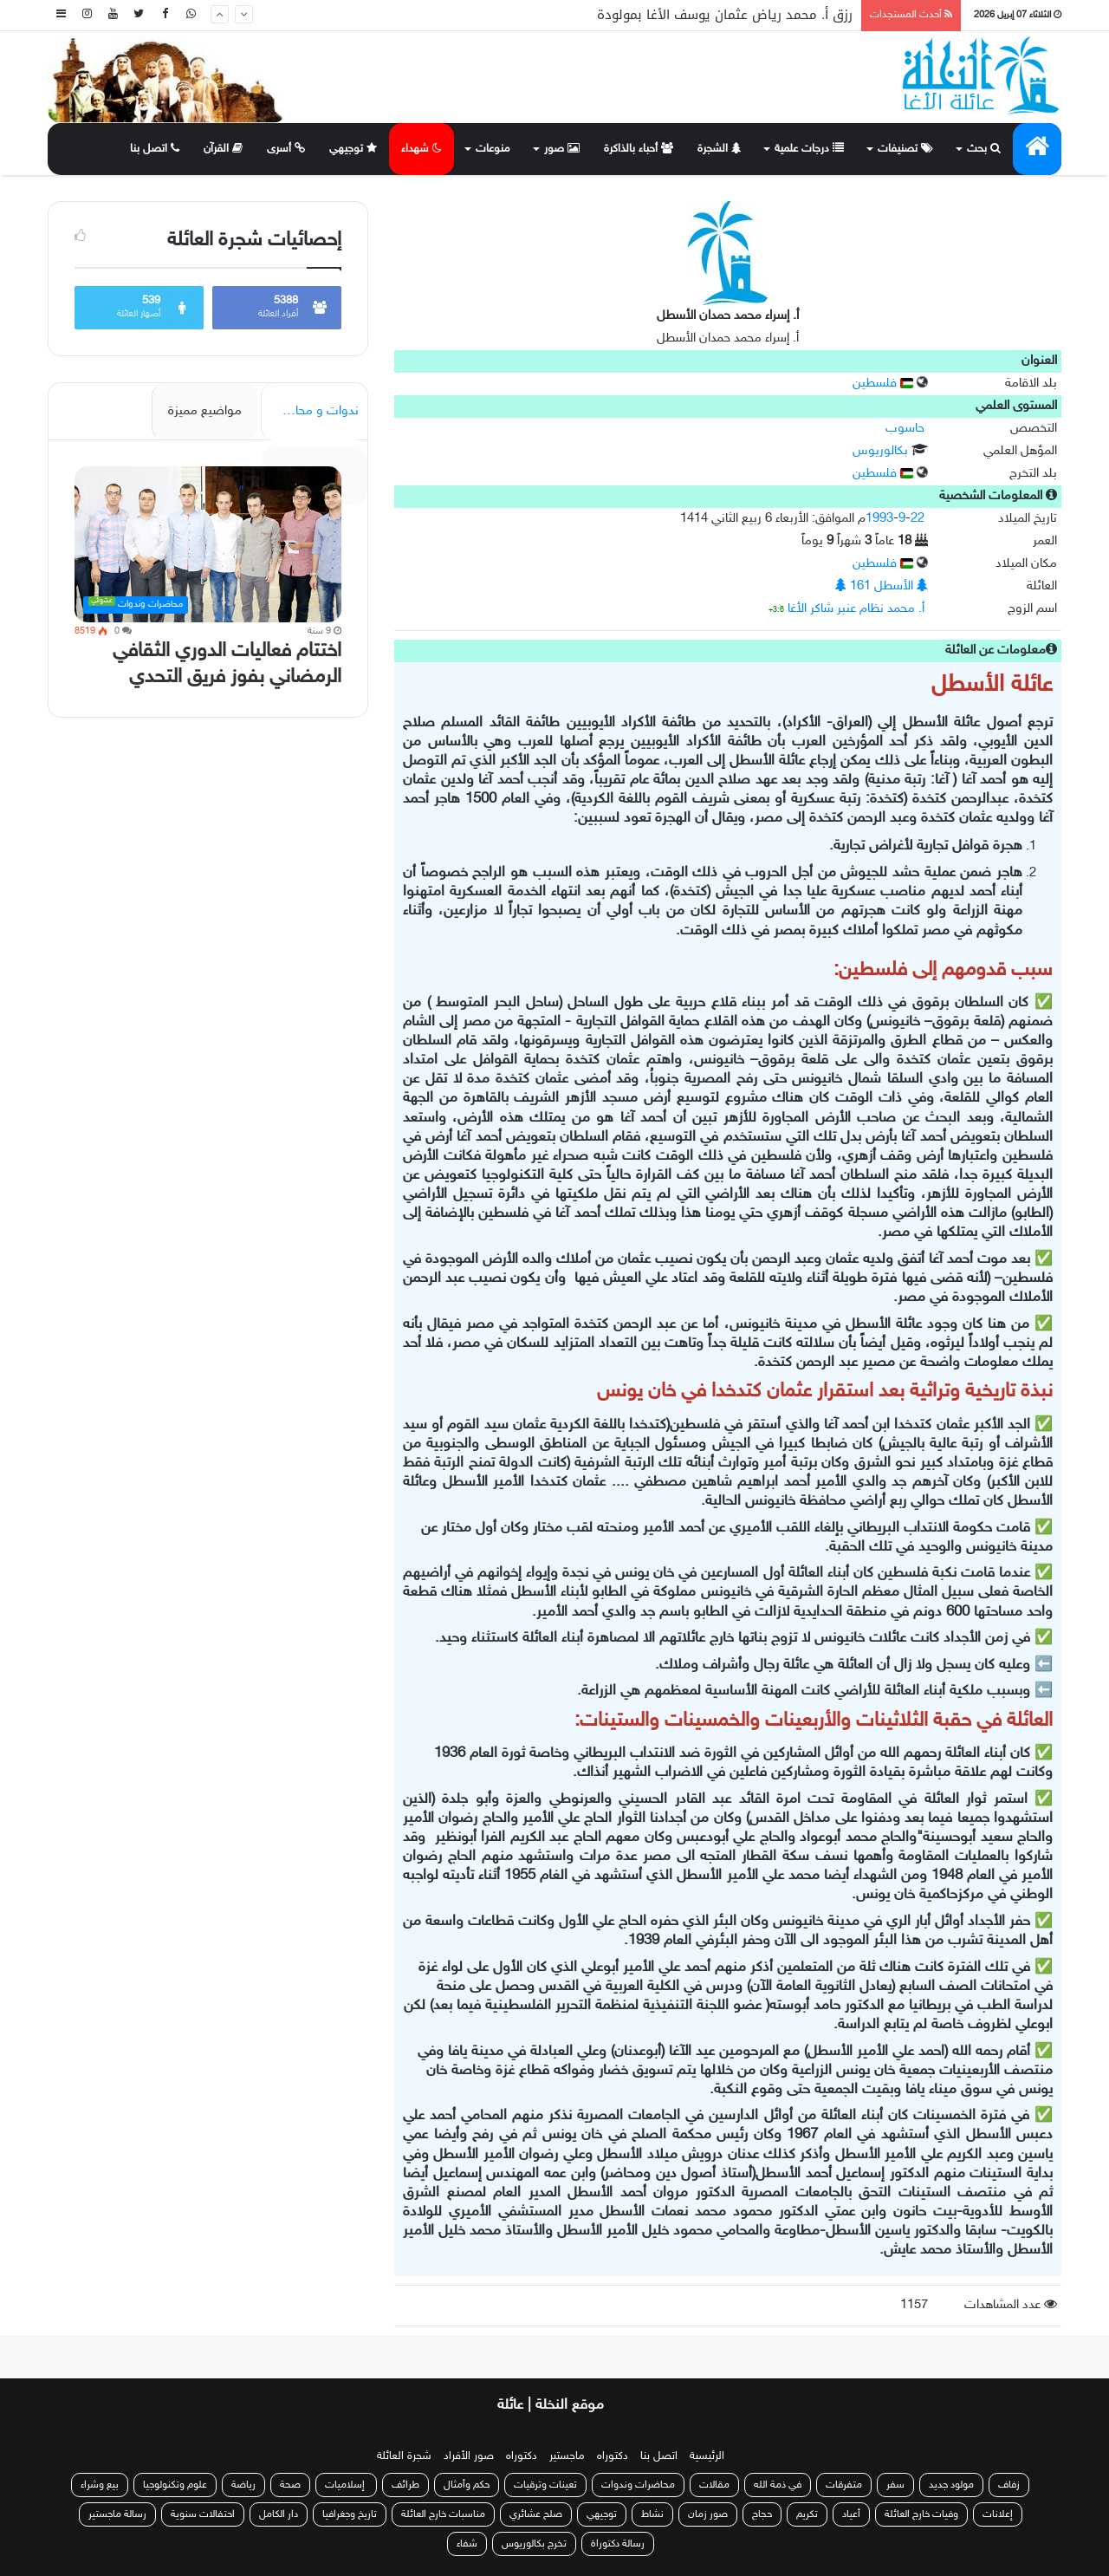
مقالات (714, 2485)
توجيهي (353, 149)
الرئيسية (707, 2456)
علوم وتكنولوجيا (175, 2485)
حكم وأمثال (467, 2485)
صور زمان (708, 2514)
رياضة (243, 2485)
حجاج (762, 2514)
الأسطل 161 (881, 586)
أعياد (851, 2514)
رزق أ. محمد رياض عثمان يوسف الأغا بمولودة (725, 15)
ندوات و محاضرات (311, 411)
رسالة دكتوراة (618, 2544)
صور (562, 149)
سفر (895, 2485)
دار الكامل (278, 2514)
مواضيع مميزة (205, 411)
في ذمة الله (777, 2485)
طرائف (405, 2485)
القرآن (223, 149)
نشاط (652, 2514)
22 (917, 518)
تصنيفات (905, 149)
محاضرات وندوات (638, 2485)
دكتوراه (612, 2456)
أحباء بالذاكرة (638, 149)
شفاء (467, 2544)
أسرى (286, 149)
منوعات (493, 149)
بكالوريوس (880, 451)
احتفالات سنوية (203, 2514)
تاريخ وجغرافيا (349, 2514)
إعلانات (998, 2514)
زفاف (1009, 2485)
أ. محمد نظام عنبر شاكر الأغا (856, 609)
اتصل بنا (154, 149)
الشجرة (719, 149)
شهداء (421, 149)
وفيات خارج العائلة (921, 2514)
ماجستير (567, 2456)
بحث (984, 149)
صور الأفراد (469, 2456)
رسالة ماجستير (117, 2514)
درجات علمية (809, 149)
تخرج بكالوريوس (534, 2544)
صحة (290, 2485)
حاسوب (904, 428)
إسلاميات (346, 2485)
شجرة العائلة (404, 2456)
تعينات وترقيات (545, 2485)
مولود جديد (951, 2485)
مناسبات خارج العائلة (443, 2514)
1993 (879, 518)
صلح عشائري (535, 2514)
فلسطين (883, 383)
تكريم (807, 2514)
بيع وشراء (100, 2485)
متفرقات (844, 2485)
